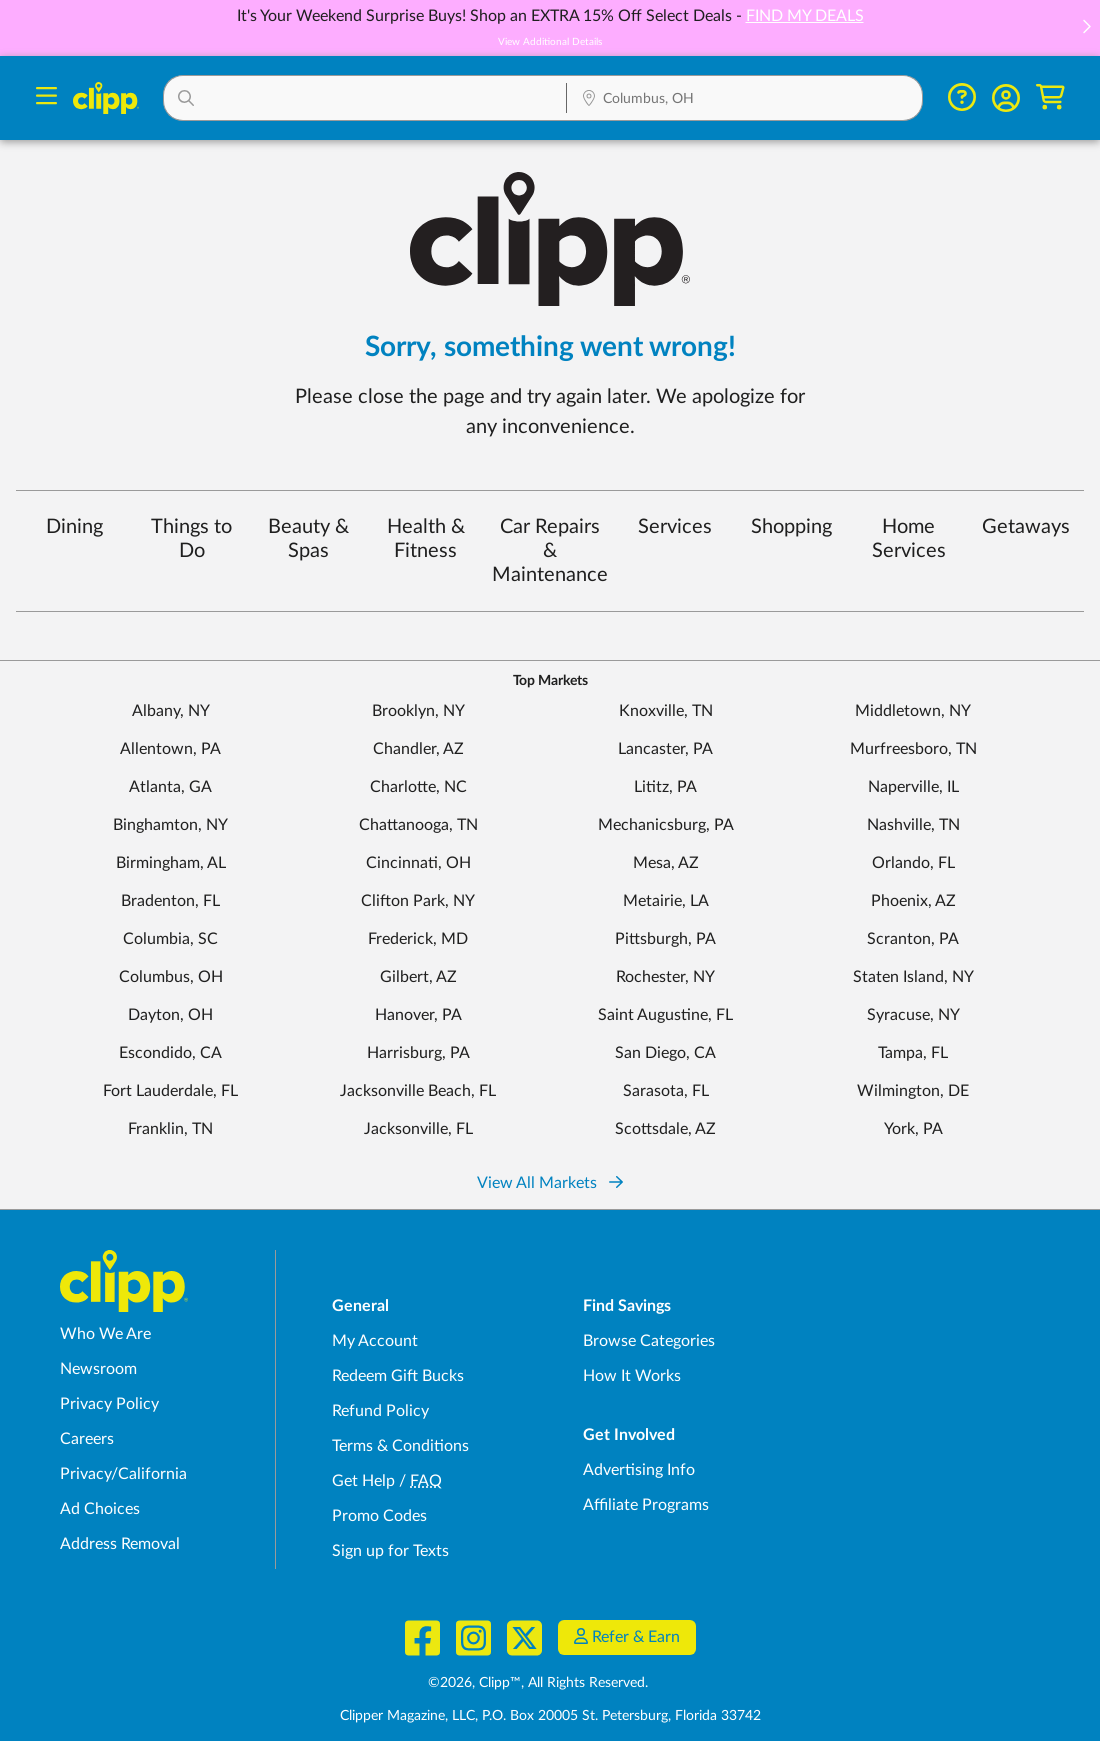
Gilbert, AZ (418, 977)
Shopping (791, 527)
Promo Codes (379, 1516)
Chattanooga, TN (418, 825)
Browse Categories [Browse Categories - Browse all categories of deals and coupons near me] (649, 1341)
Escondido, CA (170, 1053)
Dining (74, 527)
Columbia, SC (170, 939)
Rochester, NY (665, 977)
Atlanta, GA (170, 787)
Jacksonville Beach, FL (418, 1091)
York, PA (913, 1129)
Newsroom (98, 1369)
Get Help (363, 1481)
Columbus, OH (171, 977)
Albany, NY (171, 711)
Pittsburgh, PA (665, 939)
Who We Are (105, 1334)
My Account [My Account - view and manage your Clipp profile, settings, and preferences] (375, 1341)
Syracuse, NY (913, 1015)
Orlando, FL (913, 863)
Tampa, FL (913, 1053)
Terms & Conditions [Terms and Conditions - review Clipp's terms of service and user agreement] (400, 1446)
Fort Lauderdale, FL (170, 1091)
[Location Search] (744, 100)
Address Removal (120, 1544)
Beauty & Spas (308, 539)
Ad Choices (100, 1509)
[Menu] (46, 98)
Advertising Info (639, 1470)
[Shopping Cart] (1050, 97)
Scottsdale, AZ (665, 1129)
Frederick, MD (418, 939)
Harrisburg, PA (418, 1053)
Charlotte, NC (418, 787)
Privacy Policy (109, 1404)
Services (675, 527)
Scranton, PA (913, 939)
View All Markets (550, 1183)
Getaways (1026, 527)
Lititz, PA (665, 787)
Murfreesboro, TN (913, 749)
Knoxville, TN (666, 711)
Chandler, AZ (418, 749)
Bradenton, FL (170, 901)
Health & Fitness (426, 539)
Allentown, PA (170, 749)
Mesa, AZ (666, 863)
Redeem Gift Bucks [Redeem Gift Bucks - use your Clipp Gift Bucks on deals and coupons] (398, 1376)
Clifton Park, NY (418, 901)
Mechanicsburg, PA (666, 825)
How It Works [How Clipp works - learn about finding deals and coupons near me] (632, 1376)
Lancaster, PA (665, 749)
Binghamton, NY (170, 825)
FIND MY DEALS (805, 16)
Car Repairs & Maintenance (550, 551)
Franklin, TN (170, 1129)
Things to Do (191, 539)
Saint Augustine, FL (665, 1015)
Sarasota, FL (666, 1091)
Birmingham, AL (171, 863)
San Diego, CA (665, 1053)
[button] (1086, 28)
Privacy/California (123, 1474)
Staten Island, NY (913, 977)
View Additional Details (550, 42)
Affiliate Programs (646, 1505)
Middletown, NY (913, 711)
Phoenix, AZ (913, 901)
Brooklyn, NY (418, 711)
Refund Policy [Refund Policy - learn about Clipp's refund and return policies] (380, 1411)
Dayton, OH (170, 1015)
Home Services (909, 539)
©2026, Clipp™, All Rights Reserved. (538, 1683)
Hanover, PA (418, 1015)
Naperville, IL (913, 787)
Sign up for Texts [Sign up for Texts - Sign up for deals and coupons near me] (390, 1551)
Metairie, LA (666, 901)
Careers (87, 1439)
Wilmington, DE (913, 1091)
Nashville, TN (913, 825)
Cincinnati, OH (418, 863)
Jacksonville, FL (418, 1129)
